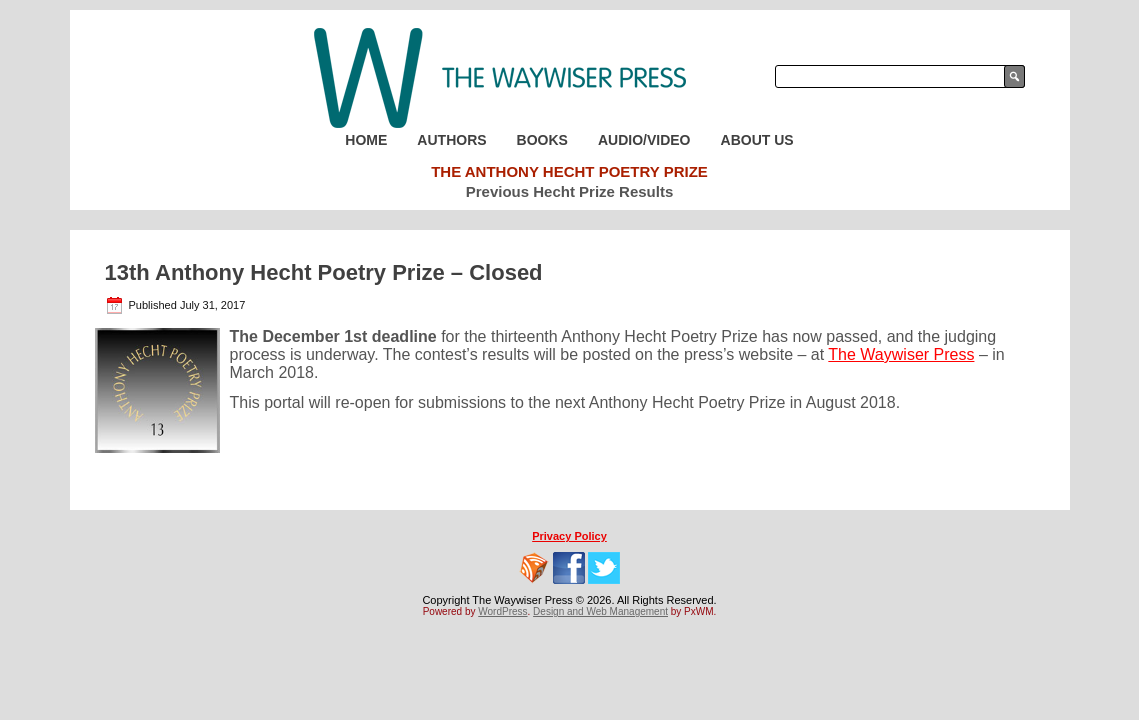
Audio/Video (644, 140)
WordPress (502, 611)
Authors (451, 140)
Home (366, 140)
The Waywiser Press (901, 354)
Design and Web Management (600, 611)
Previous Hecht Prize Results (570, 191)
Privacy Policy (569, 536)
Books (542, 140)
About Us (757, 140)
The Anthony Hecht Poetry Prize (569, 171)
